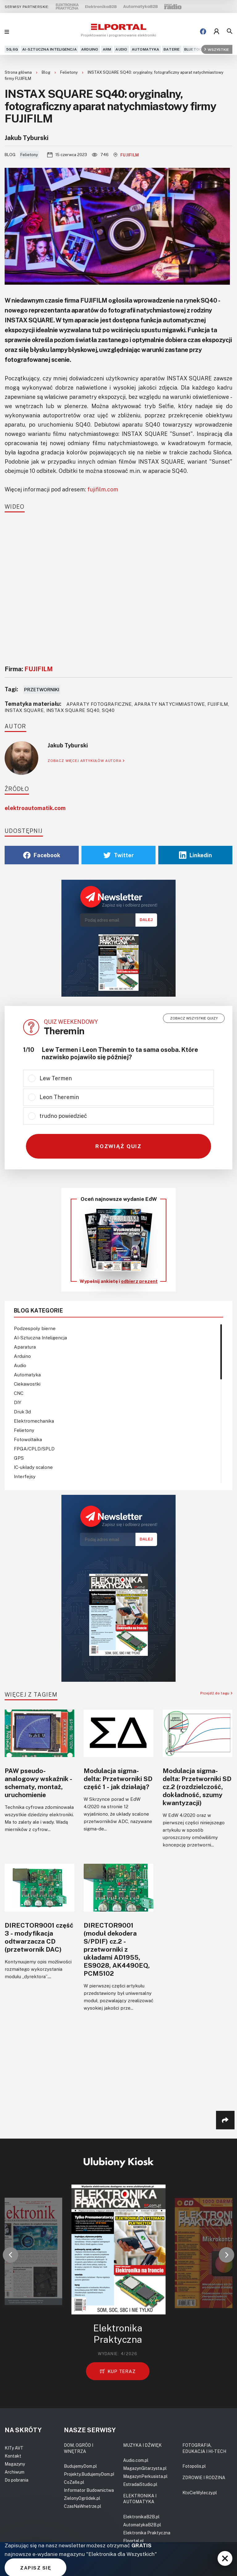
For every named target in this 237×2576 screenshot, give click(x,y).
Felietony (69, 72)
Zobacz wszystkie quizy (194, 1018)
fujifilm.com (102, 489)
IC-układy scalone (33, 1467)
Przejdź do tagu (216, 1693)
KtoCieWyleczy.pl (199, 2492)
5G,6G (12, 49)
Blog (46, 72)
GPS (19, 1458)
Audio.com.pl (135, 2460)
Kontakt (13, 2455)
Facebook (41, 855)
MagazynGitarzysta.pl (145, 2468)
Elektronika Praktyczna (146, 2532)
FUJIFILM (126, 154)
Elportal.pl (133, 2540)
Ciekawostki (27, 1384)
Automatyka (145, 49)
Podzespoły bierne (35, 1328)
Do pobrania (16, 2480)
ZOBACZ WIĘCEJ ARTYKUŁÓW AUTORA (86, 761)
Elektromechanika (34, 1421)
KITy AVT (14, 2447)
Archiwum (14, 2472)
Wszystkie (216, 49)
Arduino (89, 49)
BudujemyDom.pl (80, 2466)
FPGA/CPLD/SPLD (34, 1448)
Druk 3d (22, 1411)
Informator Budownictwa (89, 2490)
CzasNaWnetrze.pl (82, 2506)
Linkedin (195, 855)
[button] (10, 2255)
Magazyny (15, 2463)
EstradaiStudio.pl (140, 2484)
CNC (18, 1393)
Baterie (172, 49)
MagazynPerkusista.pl (145, 2476)
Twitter (118, 855)
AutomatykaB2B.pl (142, 2524)
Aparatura (25, 1347)
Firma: (29, 668)
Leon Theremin (59, 1097)
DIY (17, 1402)
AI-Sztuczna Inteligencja (49, 49)
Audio (121, 49)
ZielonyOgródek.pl (82, 2498)
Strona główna (19, 72)
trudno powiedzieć (63, 1115)
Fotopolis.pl (194, 2466)
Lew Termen (56, 1078)
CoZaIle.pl (74, 2482)
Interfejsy (24, 1476)
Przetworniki (41, 689)
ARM (107, 49)
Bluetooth (195, 49)
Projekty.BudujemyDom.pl (89, 2474)
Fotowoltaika (28, 1439)
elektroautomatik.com (35, 807)
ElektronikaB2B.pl (141, 2516)
